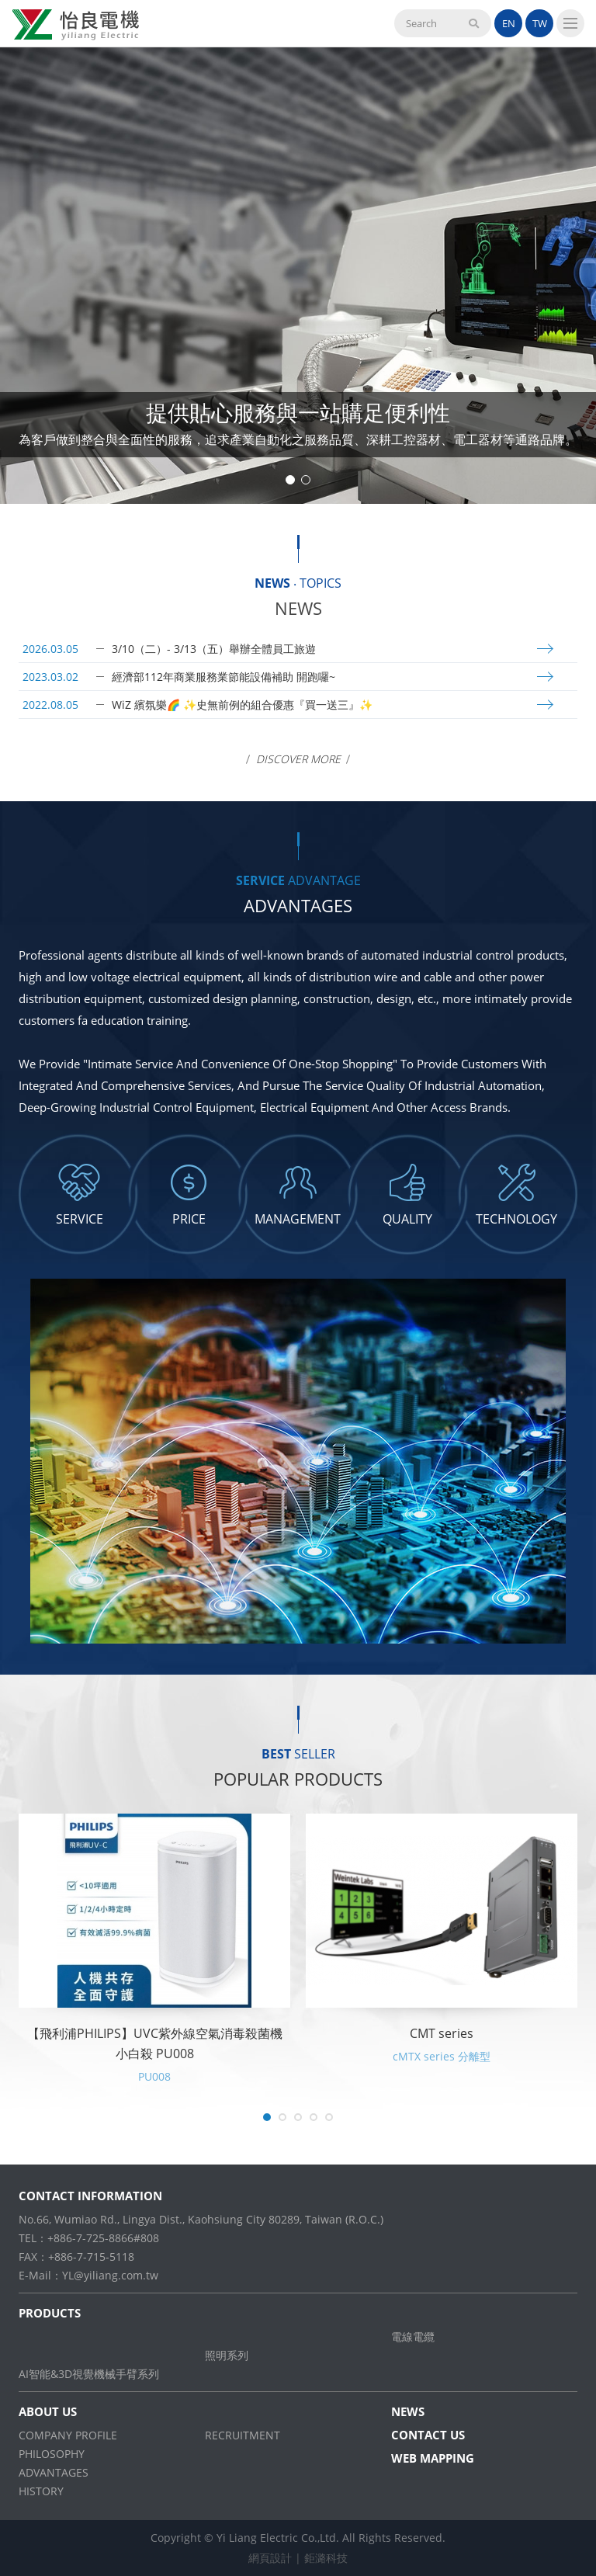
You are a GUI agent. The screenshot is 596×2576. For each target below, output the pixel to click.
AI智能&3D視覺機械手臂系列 (89, 2373)
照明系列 (226, 2355)
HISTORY (41, 2491)
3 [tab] (298, 2117)
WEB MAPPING (432, 2458)
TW (539, 23)
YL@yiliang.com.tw (110, 2275)
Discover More (298, 759)
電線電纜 (413, 2336)
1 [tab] (290, 479)
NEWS (407, 2411)
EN (508, 23)
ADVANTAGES (53, 2472)
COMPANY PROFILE (68, 2435)
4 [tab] (313, 2117)
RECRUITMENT (242, 2435)
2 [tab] (305, 479)
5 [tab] (329, 2117)
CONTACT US (428, 2434)
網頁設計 (270, 2557)
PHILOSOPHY (52, 2453)
